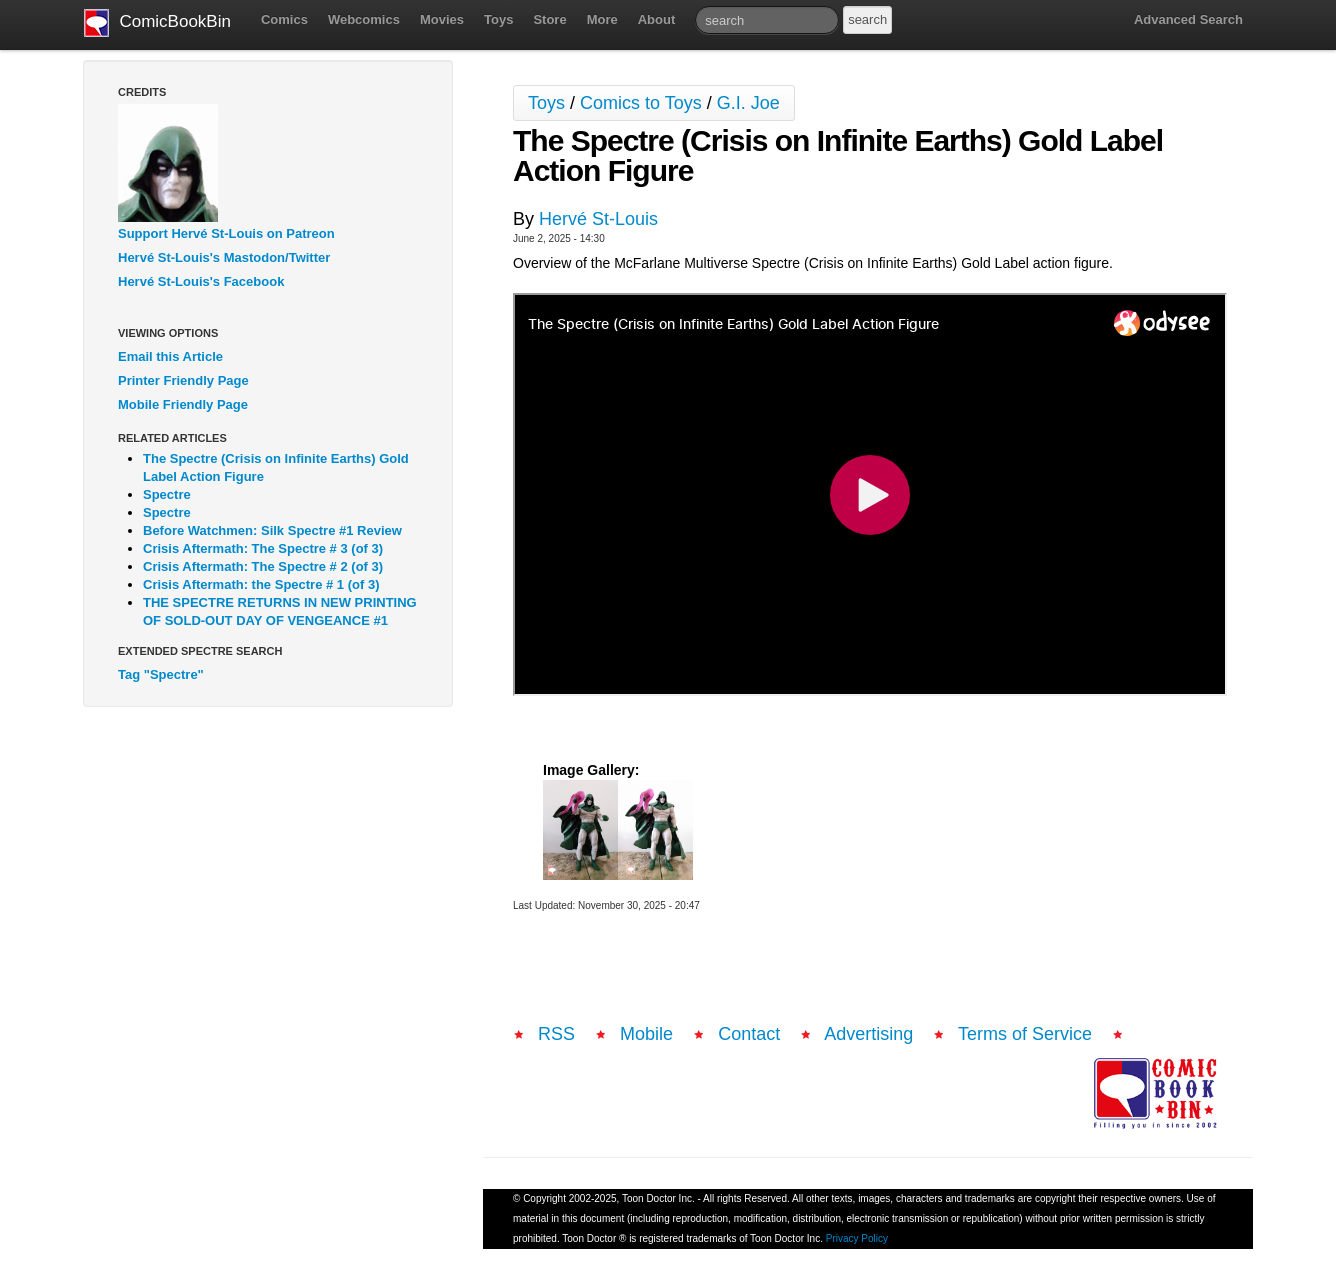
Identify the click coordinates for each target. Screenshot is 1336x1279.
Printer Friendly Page (183, 380)
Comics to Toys (641, 103)
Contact (749, 1034)
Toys (498, 19)
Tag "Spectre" (161, 674)
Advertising (868, 1034)
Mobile (646, 1034)
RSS (556, 1034)
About (657, 19)
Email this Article (170, 356)
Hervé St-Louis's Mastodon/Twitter (224, 257)
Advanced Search (1188, 19)
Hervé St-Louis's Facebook (201, 281)
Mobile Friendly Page (183, 404)
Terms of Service (1025, 1034)
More (602, 19)
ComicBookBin (157, 23)
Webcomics (364, 19)
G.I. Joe (748, 103)
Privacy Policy (857, 1238)
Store (549, 19)
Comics (284, 19)
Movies (442, 19)
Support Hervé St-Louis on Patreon (226, 233)
